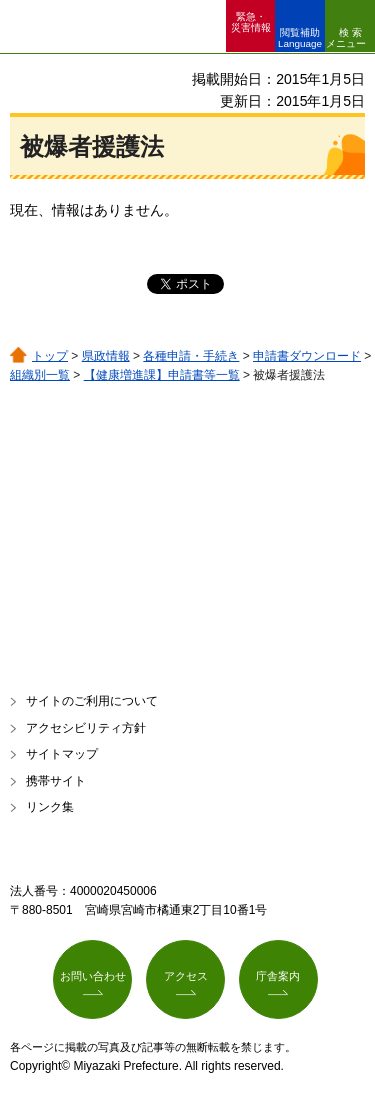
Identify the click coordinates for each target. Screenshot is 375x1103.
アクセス (186, 976)
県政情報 (106, 356)
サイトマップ (62, 754)
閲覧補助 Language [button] (300, 38)
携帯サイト (56, 781)
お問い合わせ (93, 976)
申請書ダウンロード (307, 356)
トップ (50, 356)
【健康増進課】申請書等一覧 (162, 375)
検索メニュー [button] (346, 38)
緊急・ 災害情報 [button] (251, 22)
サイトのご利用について (92, 701)
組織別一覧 (40, 375)
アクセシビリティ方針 (86, 728)
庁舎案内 (278, 976)
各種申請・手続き (191, 356)
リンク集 (50, 807)
